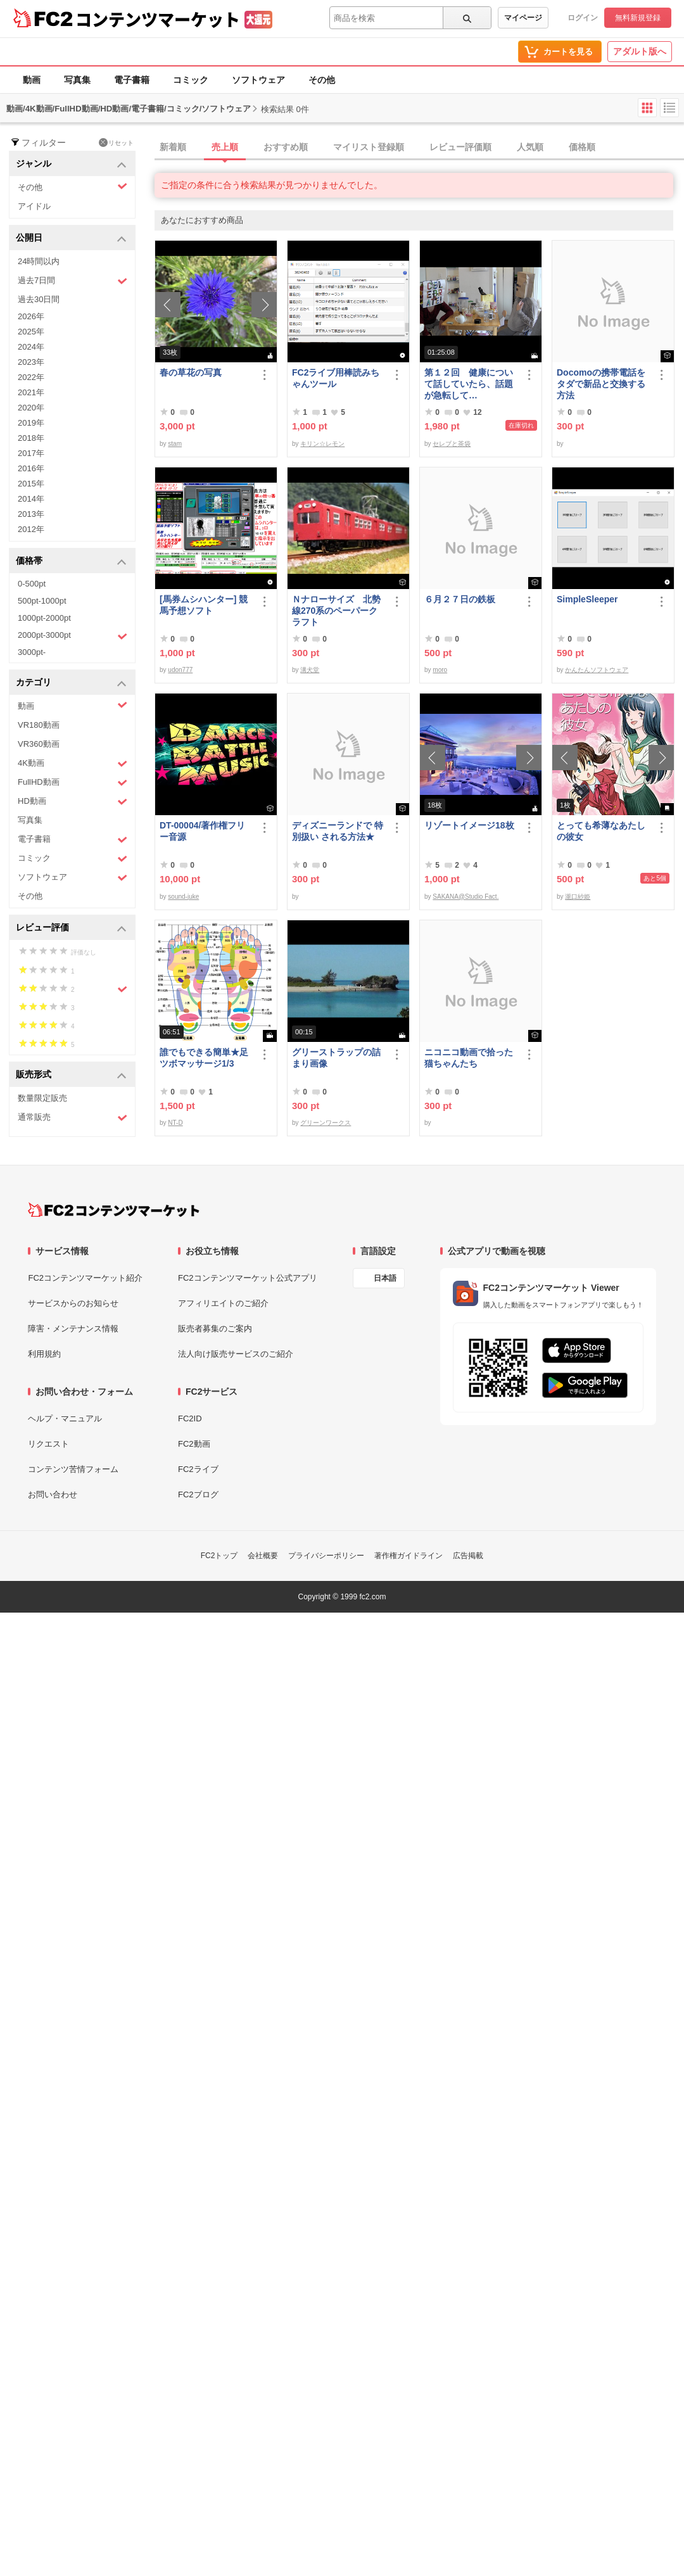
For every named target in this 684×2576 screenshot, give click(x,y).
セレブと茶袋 (452, 443)
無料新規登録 (638, 17)
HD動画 (72, 801)
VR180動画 (39, 725)
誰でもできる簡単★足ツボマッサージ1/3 (204, 1058)
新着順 (173, 147)
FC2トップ (219, 1555)
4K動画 (72, 763)
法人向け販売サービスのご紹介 (235, 1354)
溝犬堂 (309, 669)
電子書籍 (131, 80)
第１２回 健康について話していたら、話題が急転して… (468, 383)
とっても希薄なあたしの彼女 (601, 831)
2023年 (31, 362)
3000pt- (32, 652)
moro (440, 669)
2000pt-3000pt (72, 636)
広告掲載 (468, 1555)
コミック (190, 80)
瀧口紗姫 (577, 896)
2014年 (31, 499)
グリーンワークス (325, 1122)
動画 (32, 80)
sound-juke (183, 896)
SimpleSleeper (587, 599)
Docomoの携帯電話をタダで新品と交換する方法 (601, 383)
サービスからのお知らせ (73, 1303)
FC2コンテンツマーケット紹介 (85, 1278)
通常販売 (72, 1117)
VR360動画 (39, 744)
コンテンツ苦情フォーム (73, 1469)
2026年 (31, 316)
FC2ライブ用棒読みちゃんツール (335, 378)
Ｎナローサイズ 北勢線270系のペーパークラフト (336, 610)
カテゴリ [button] (71, 683)
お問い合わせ (52, 1494)
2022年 (31, 377)
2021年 (31, 392)
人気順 (530, 147)
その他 (321, 80)
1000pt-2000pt (44, 618)
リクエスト (48, 1444)
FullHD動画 (72, 782)
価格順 (582, 147)
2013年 (31, 514)
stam (175, 443)
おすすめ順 (285, 147)
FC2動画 (194, 1444)
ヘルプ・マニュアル (65, 1418)
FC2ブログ (198, 1494)
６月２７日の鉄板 (459, 599)
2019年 (31, 423)
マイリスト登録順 (368, 147)
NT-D (175, 1122)
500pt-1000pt (42, 601)
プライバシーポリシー (326, 1555)
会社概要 (263, 1555)
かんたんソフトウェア (596, 669)
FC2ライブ (198, 1469)
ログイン (582, 17)
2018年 (31, 438)
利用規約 (44, 1354)
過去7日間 (72, 281)
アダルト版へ (639, 51)
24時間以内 (39, 261)
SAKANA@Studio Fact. (465, 896)
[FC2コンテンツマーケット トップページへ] (114, 1210)
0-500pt (32, 583)
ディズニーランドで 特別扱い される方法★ (337, 831)
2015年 (31, 483)
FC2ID (190, 1418)
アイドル (34, 206)
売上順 (225, 147)
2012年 (31, 529)
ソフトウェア (258, 80)
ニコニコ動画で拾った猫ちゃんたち (468, 1058)
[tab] (419, 147)
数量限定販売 (42, 1098)
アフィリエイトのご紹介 (223, 1303)
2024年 (31, 347)
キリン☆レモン (322, 443)
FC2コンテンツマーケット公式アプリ (247, 1278)
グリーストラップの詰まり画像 (336, 1058)
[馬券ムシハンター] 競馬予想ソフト (204, 605)
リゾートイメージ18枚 (469, 825)
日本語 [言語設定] (385, 1278)
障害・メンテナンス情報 (73, 1328)
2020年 (31, 407)
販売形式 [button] (71, 1075)
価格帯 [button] (71, 561)
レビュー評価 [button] (71, 928)
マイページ (523, 17)
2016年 (31, 468)
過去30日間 (39, 299)
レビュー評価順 (460, 147)
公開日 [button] (71, 238)
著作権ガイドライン (408, 1555)
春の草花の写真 (191, 372)
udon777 (180, 669)
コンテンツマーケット (157, 19)
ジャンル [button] (71, 164)
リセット (116, 142)
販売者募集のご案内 (215, 1328)
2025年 (31, 331)
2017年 (31, 453)
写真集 (77, 80)
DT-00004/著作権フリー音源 (202, 831)
